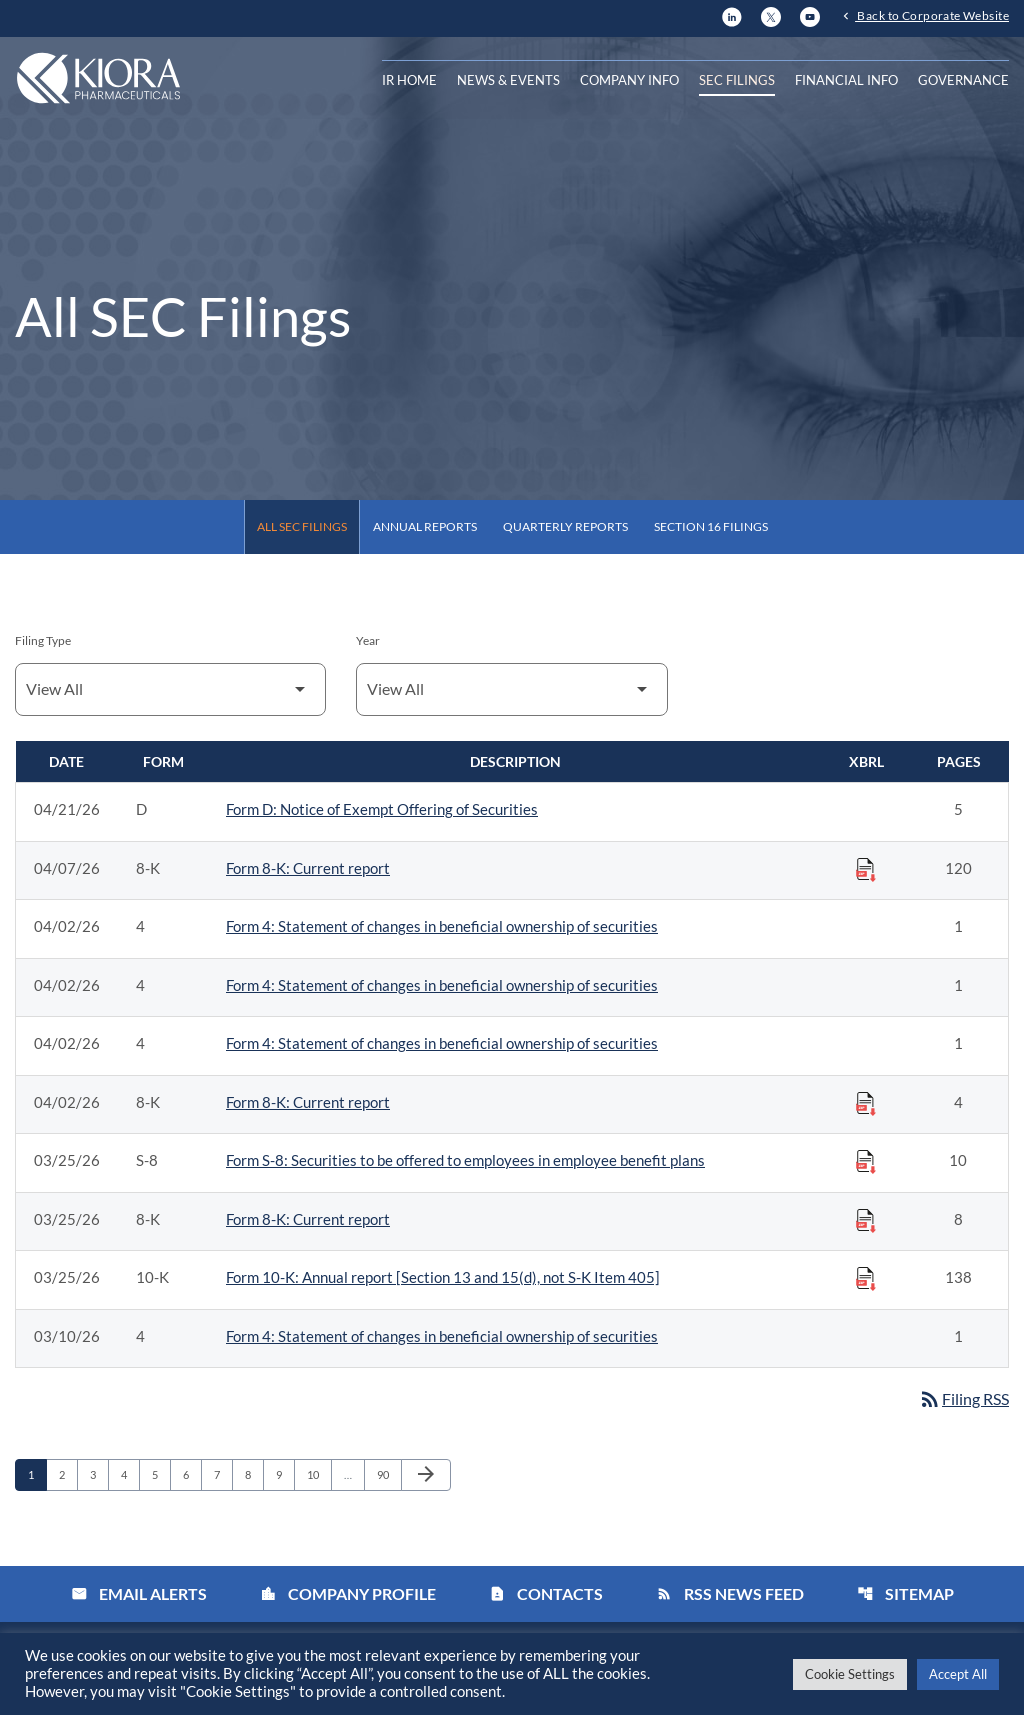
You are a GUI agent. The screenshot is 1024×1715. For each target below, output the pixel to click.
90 (388, 1475)
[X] (771, 15)
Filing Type (43, 640)
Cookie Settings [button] (850, 1674)
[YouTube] (810, 15)
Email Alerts (139, 1594)
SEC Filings (737, 81)
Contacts (546, 1594)
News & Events (508, 81)
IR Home (409, 81)
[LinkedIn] (732, 15)
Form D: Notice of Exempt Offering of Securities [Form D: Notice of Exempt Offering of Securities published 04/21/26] (382, 809)
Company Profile (348, 1594)
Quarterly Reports (565, 526)
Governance (963, 81)
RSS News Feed (730, 1594)
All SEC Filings (302, 526)
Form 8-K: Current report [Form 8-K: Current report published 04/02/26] (308, 1102)
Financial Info (846, 81)
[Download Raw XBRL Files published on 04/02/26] (866, 1103)
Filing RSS (963, 1399)
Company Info (629, 81)
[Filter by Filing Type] (170, 689)
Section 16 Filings (711, 526)
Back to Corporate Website (932, 17)
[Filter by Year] (511, 689)
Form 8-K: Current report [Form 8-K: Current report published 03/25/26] (308, 1219)
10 (318, 1475)
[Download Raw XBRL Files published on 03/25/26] (866, 1161)
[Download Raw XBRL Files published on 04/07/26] (866, 869)
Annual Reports (425, 526)
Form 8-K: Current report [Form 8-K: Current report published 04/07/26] (308, 868)
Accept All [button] (958, 1674)
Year (368, 640)
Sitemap (905, 1594)
